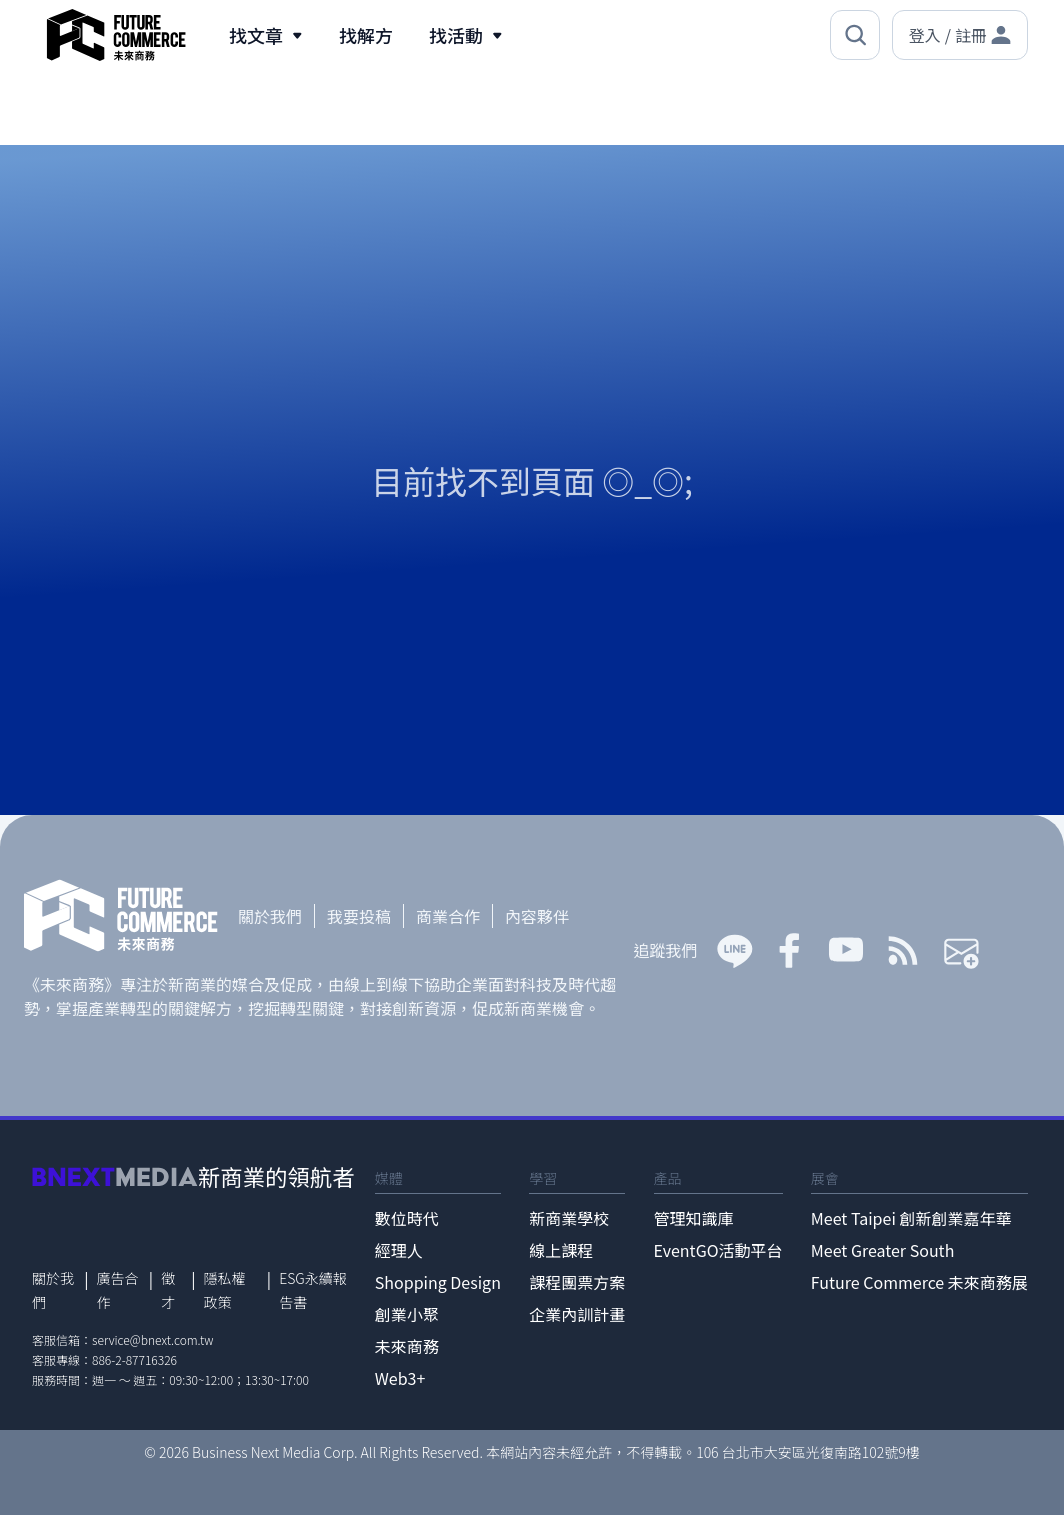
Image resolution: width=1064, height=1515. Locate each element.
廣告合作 (118, 1290)
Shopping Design (438, 1282)
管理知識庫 (694, 1218)
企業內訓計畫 (577, 1314)
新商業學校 (569, 1218)
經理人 (399, 1250)
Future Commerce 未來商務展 (919, 1282)
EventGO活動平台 (718, 1250)
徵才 (168, 1290)
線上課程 (561, 1250)
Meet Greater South (882, 1250)
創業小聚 (407, 1314)
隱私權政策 (225, 1290)
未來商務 (407, 1346)
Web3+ (400, 1378)
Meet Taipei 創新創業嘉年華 (911, 1218)
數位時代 (407, 1218)
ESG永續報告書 (313, 1290)
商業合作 (448, 916)
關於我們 (270, 916)
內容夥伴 (537, 916)
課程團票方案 (577, 1282)
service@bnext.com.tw (153, 1339)
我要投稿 (359, 916)
